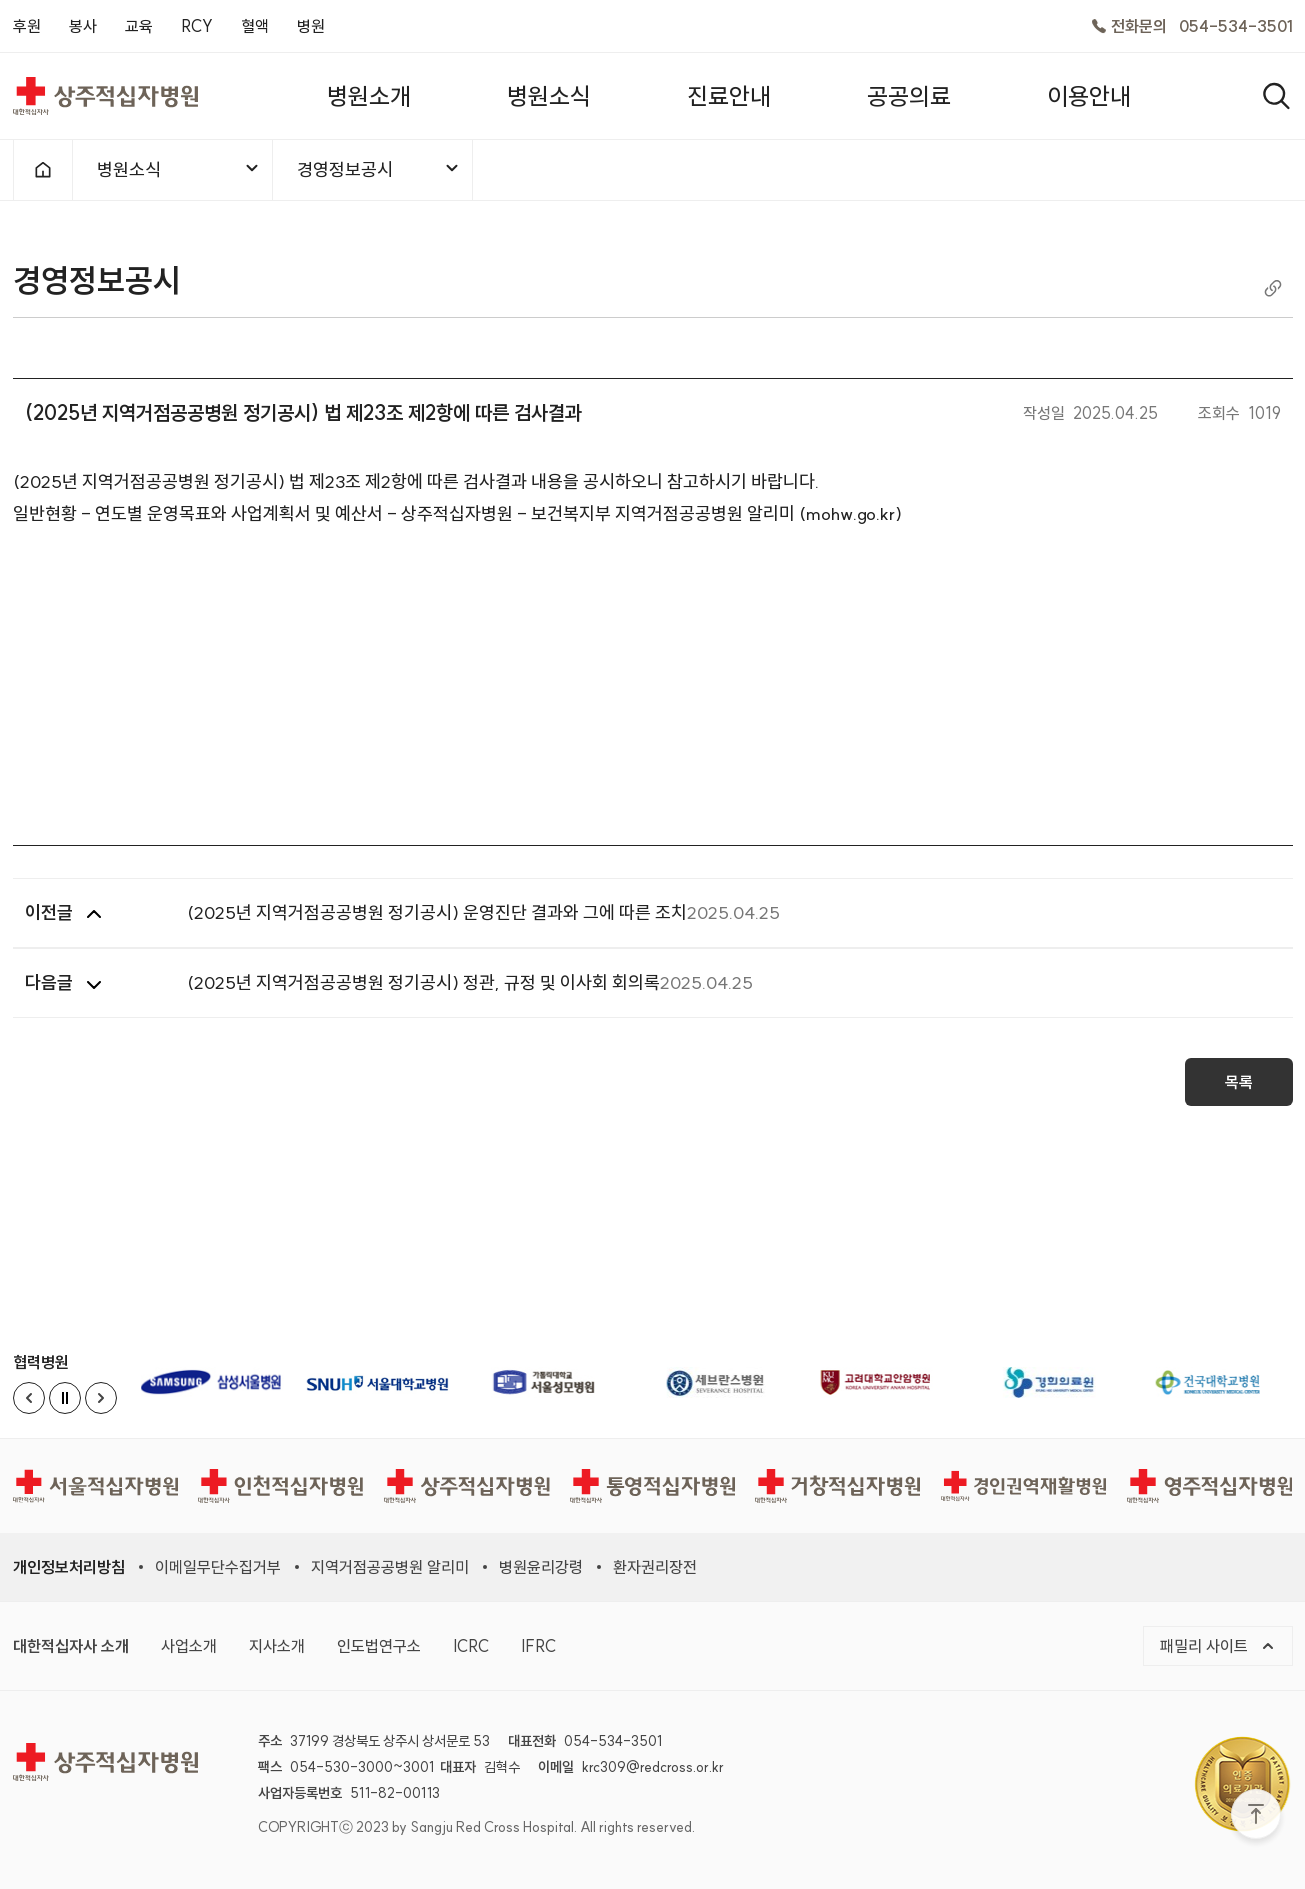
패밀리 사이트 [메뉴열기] (1218, 1646)
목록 (1239, 1082)
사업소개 (189, 1646)
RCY (197, 26)
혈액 (255, 26)
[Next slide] (101, 1398)
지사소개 (277, 1646)
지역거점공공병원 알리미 (390, 1567)
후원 (27, 26)
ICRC (471, 1646)
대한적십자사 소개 (71, 1646)
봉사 (83, 26)
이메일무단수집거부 (218, 1567)
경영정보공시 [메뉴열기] (379, 169)
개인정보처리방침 (69, 1567)
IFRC (538, 1646)
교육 (139, 26)
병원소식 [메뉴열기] (179, 169)
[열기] (1276, 96)
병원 (311, 26)
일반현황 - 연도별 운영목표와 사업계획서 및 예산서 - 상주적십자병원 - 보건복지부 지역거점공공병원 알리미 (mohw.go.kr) (457, 513)
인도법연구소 (379, 1646)
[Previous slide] (29, 1398)
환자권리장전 (655, 1567)
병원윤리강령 (541, 1567)
